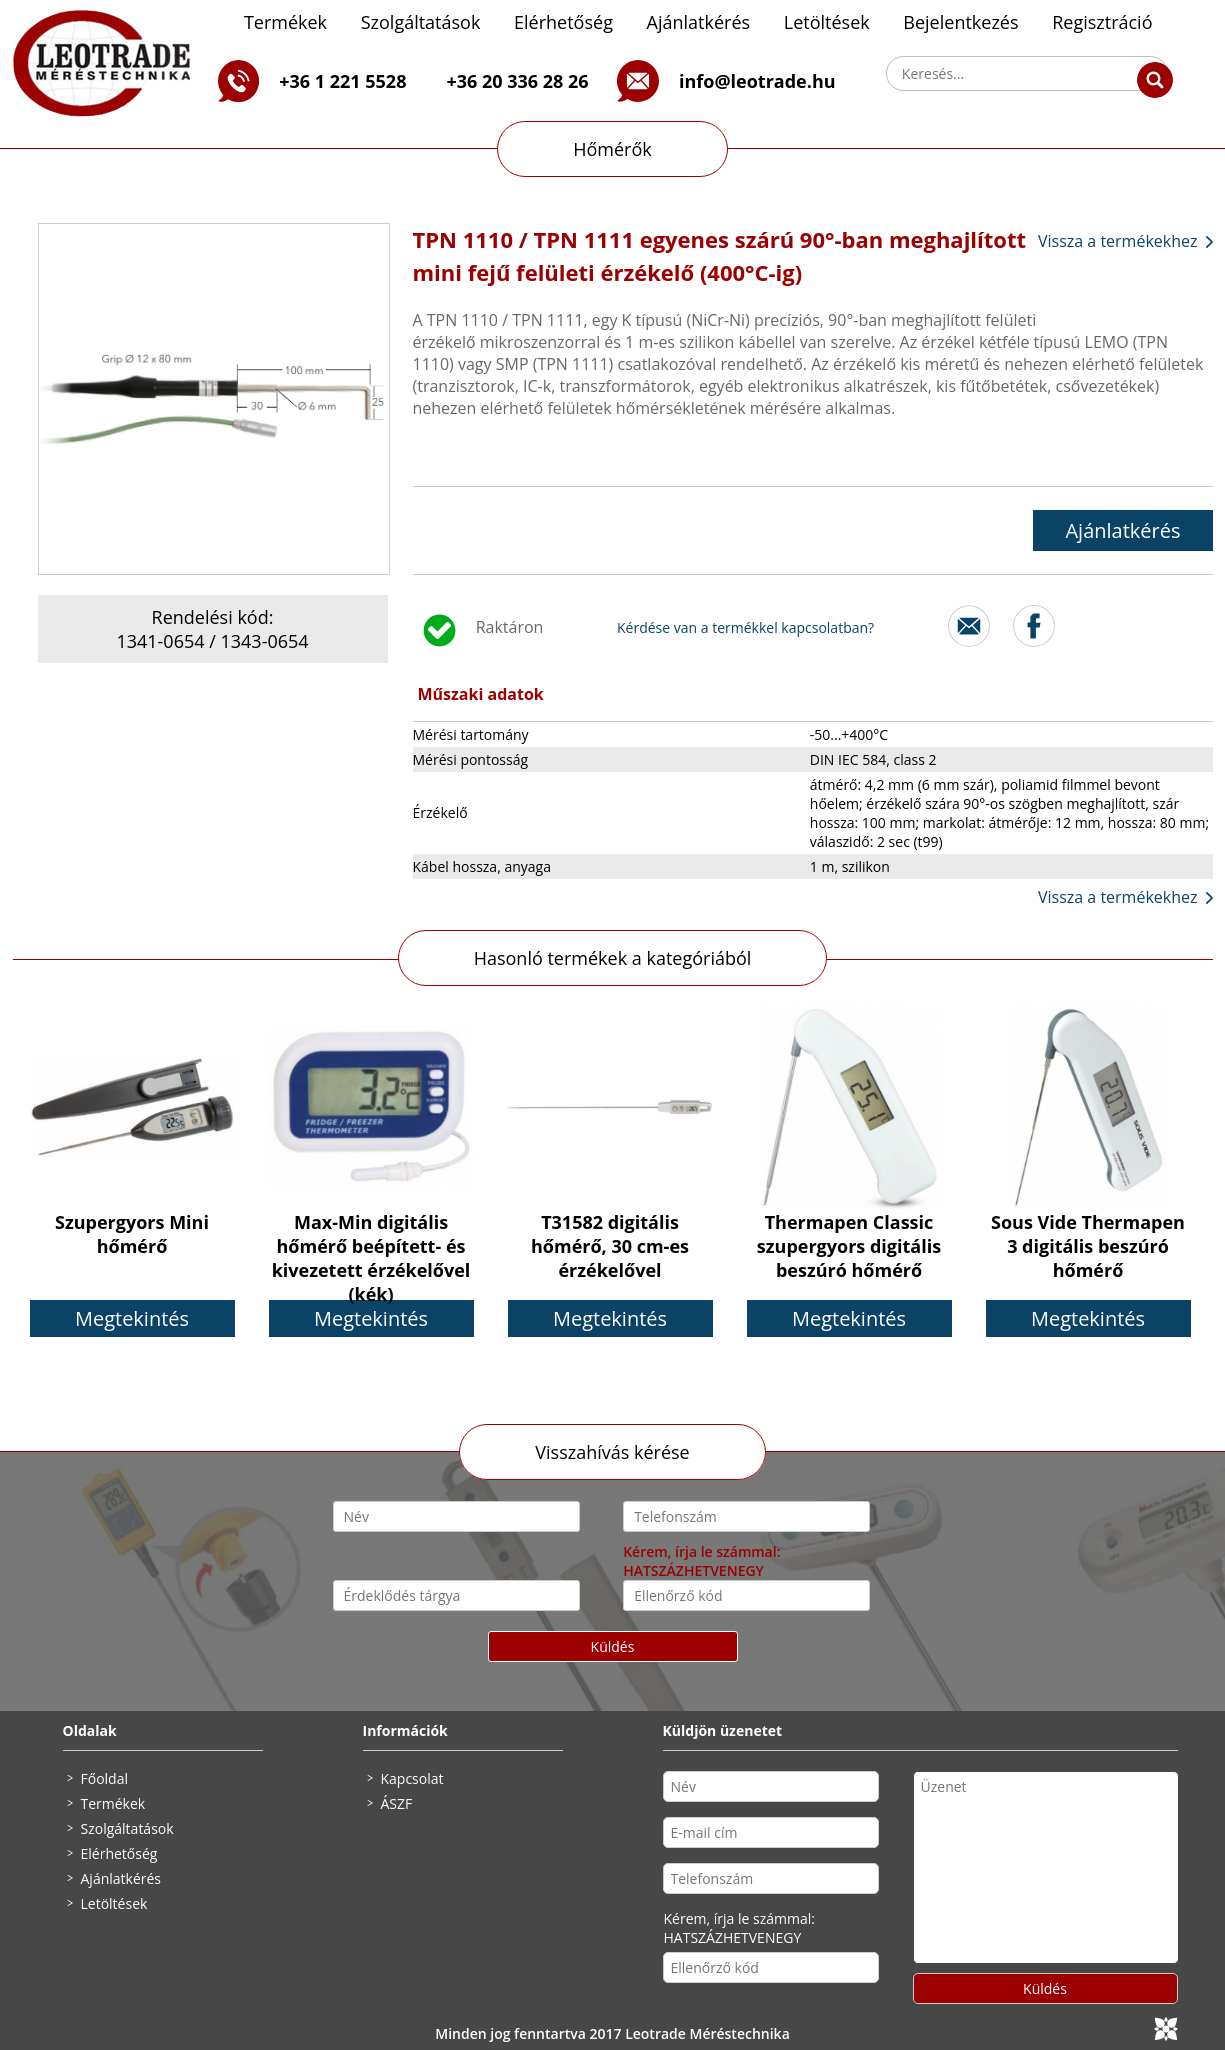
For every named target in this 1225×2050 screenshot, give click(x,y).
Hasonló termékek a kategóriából (613, 958)
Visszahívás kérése (612, 1452)
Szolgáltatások (421, 22)
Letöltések (827, 22)
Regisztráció (1102, 22)
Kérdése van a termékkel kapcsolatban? (745, 627)
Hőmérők (612, 149)
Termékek (285, 22)
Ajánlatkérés (699, 22)
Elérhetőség (563, 22)
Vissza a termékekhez (1118, 241)
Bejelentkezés (960, 22)
